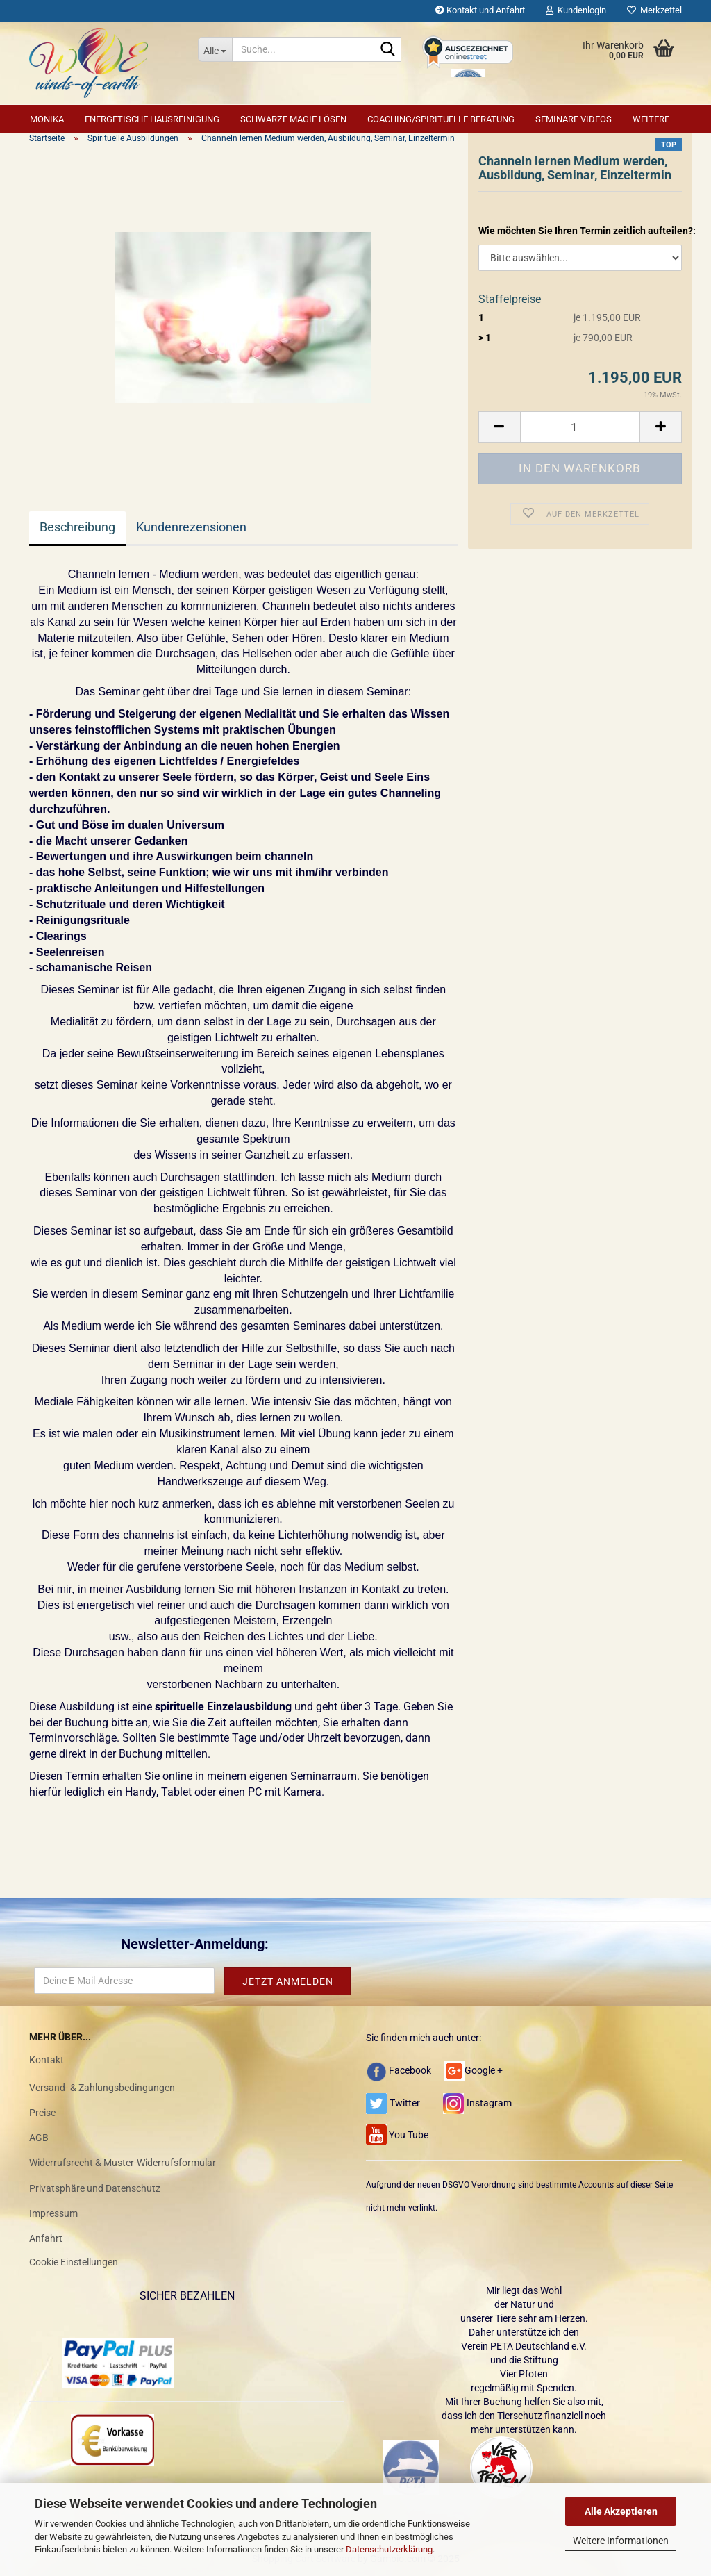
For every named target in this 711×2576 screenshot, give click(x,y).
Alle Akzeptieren (621, 2511)
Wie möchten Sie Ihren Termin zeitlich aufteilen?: (580, 230)
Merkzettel (654, 10)
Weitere (651, 119)
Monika (47, 119)
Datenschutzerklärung (389, 2549)
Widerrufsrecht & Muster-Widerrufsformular (122, 2162)
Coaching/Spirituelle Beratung (441, 119)
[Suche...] (215, 49)
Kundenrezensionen (191, 527)
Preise (42, 2112)
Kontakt (46, 2059)
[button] (499, 427)
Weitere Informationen (621, 2540)
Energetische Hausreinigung (152, 119)
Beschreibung (77, 527)
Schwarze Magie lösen (293, 119)
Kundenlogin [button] (576, 10)
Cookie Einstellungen (73, 2262)
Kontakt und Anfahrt (480, 10)
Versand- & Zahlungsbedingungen (102, 2087)
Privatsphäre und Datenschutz (94, 2188)
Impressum (53, 2213)
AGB (39, 2137)
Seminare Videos (573, 119)
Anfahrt (45, 2238)
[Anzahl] (580, 427)
